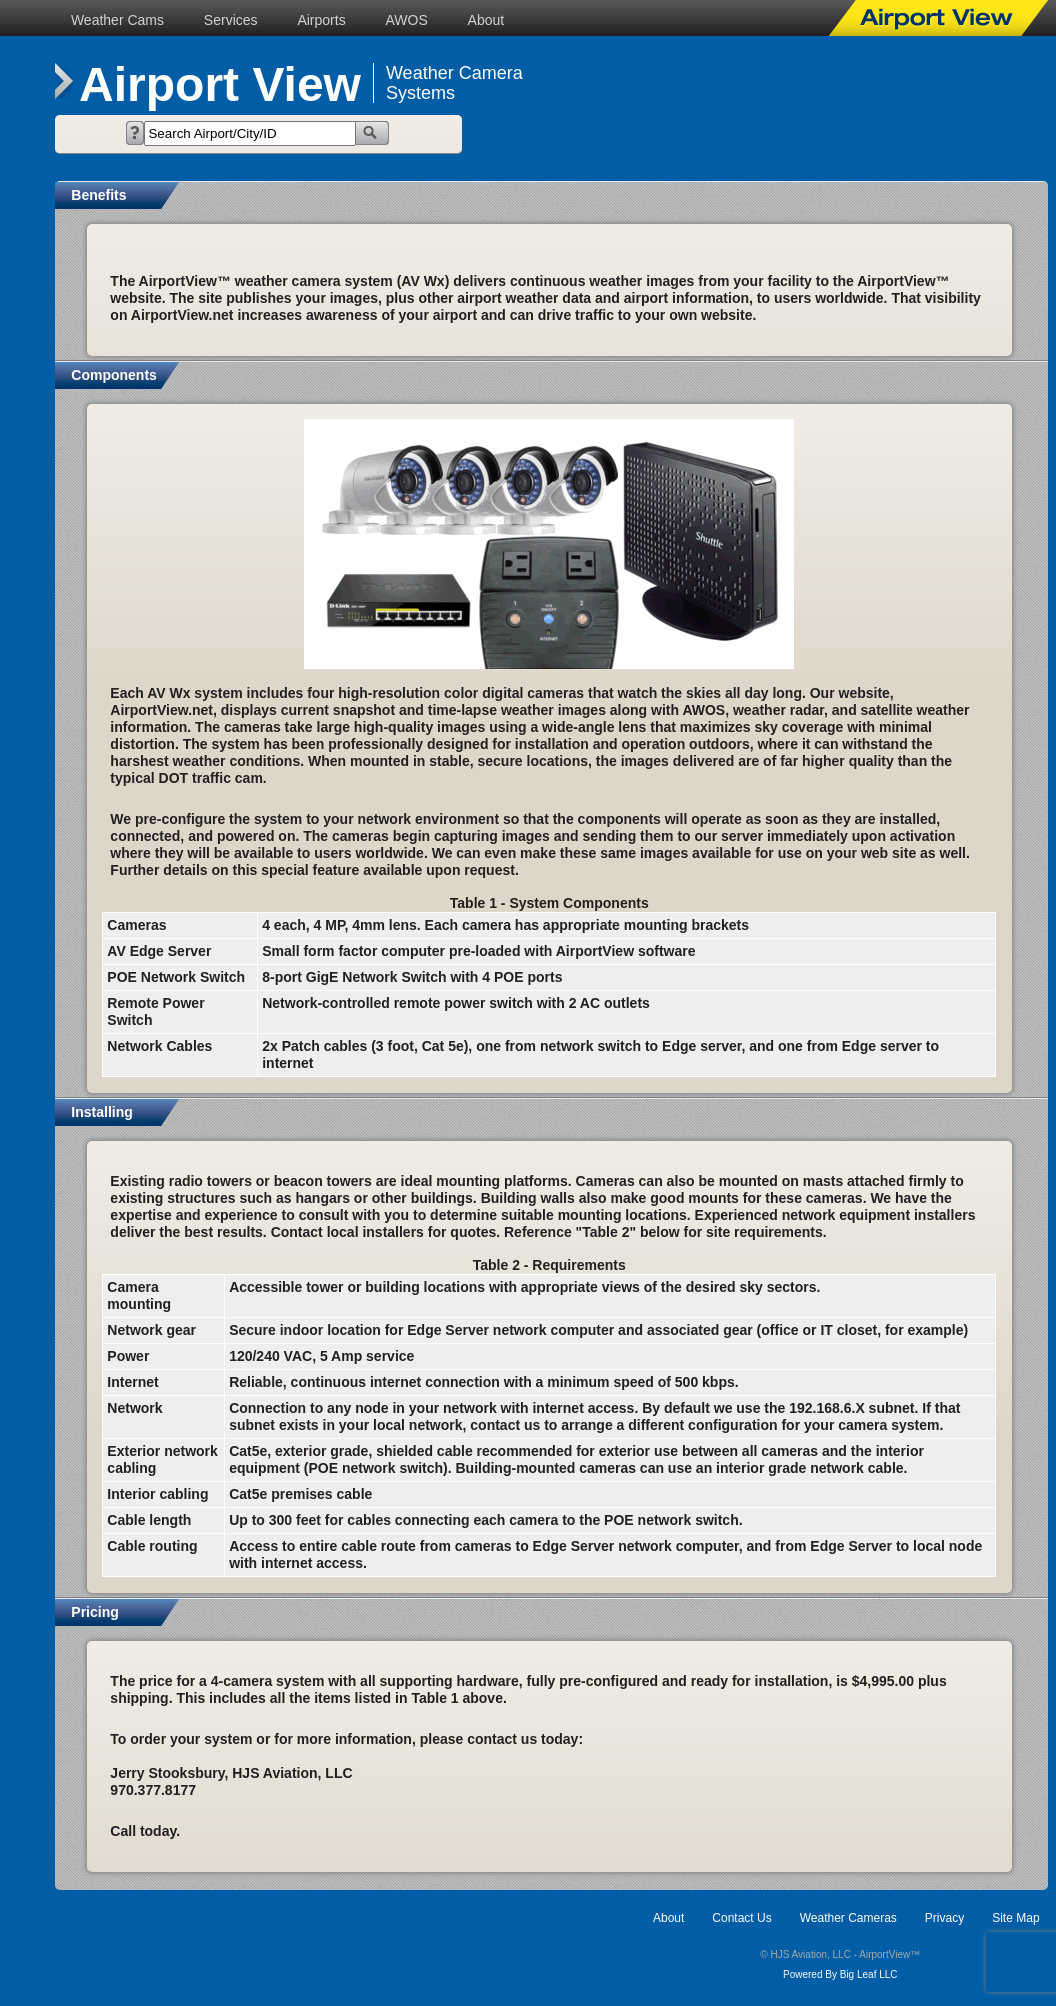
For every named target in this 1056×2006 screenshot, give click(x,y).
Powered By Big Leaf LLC (840, 1974)
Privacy (944, 1918)
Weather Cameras (848, 1918)
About (486, 20)
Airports (321, 20)
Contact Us (741, 1918)
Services (231, 20)
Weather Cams (117, 20)
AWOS (406, 20)
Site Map (1015, 1918)
